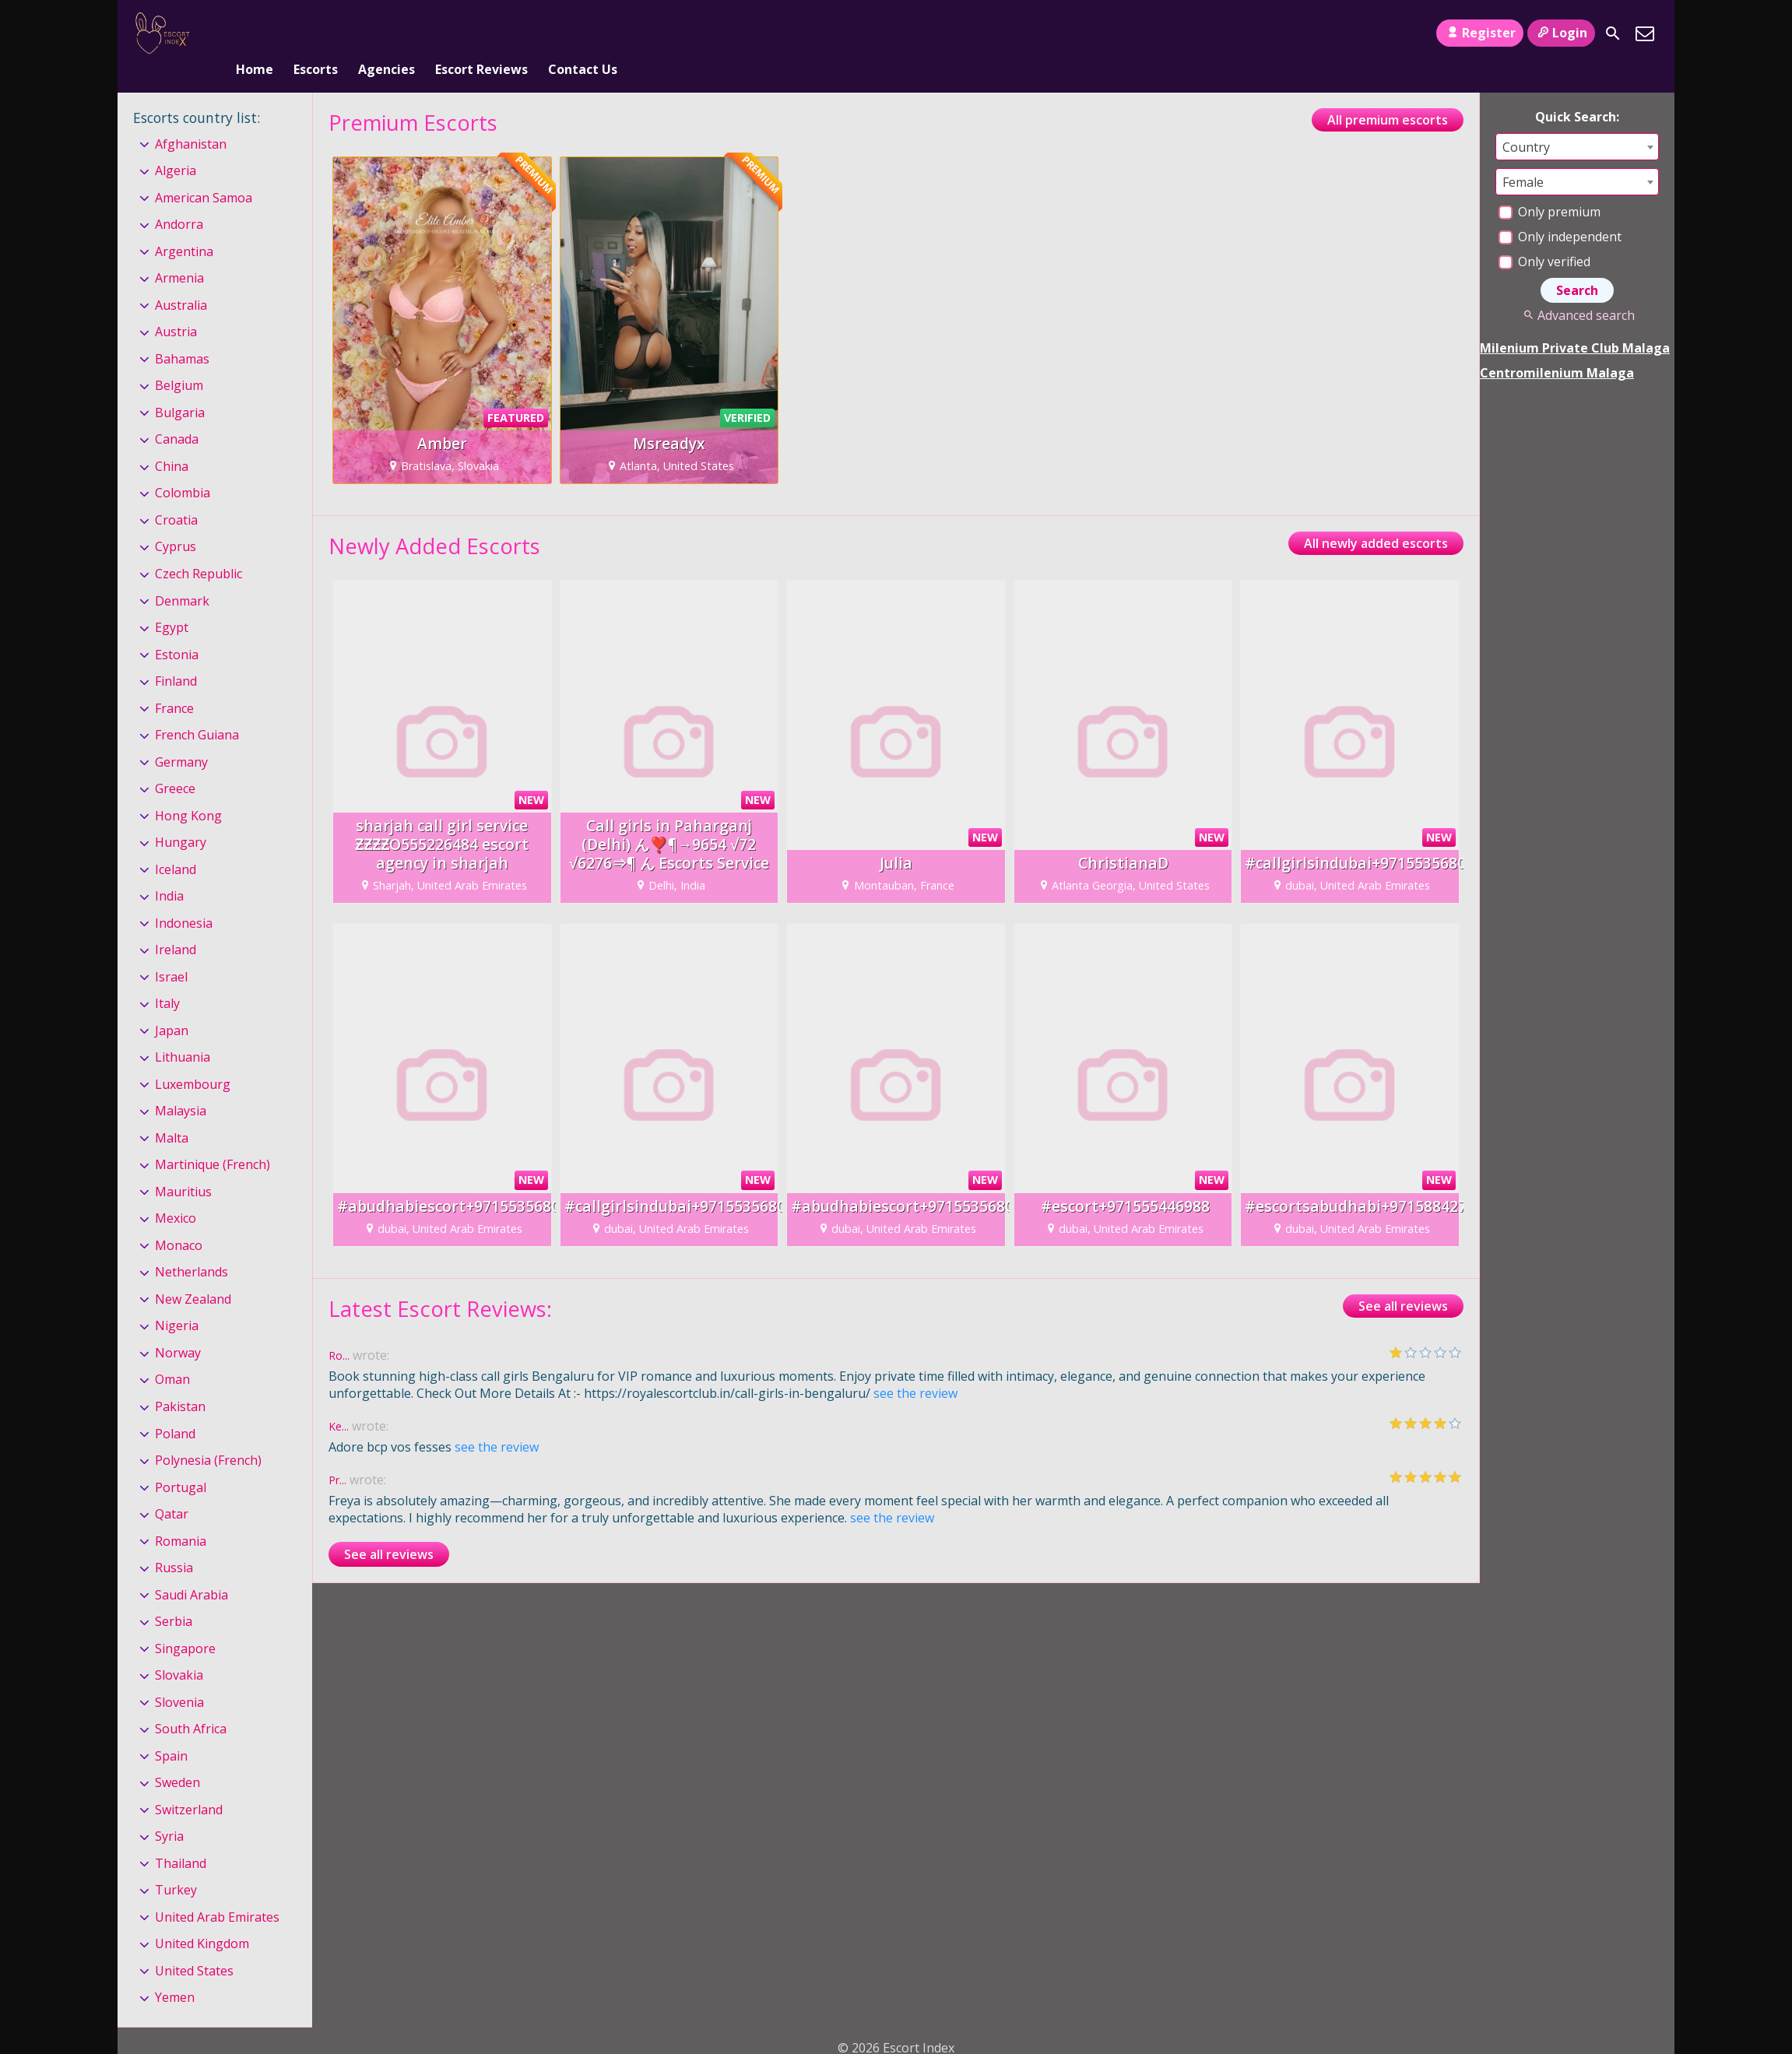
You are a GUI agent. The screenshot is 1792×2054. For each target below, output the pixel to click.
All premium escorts (1387, 94)
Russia (174, 1541)
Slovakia (179, 1649)
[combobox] (1577, 121)
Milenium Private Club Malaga (1575, 322)
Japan (171, 1004)
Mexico (175, 1193)
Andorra (179, 198)
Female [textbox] (1523, 156)
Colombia (182, 467)
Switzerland (189, 1783)
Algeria (175, 144)
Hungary (180, 816)
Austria (176, 306)
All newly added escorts (1376, 517)
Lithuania (182, 1031)
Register (1479, 32)
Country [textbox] (1526, 121)
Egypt (171, 601)
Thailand (180, 1837)
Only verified (1544, 235)
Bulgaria (180, 386)
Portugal (180, 1461)
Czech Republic (198, 548)
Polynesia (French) (208, 1434)
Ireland (175, 923)
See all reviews (1403, 1280)
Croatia (176, 494)
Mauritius (183, 1165)
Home (254, 33)
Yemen (175, 1972)
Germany (181, 736)
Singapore (185, 1622)
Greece (175, 762)
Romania (180, 1515)
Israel (171, 951)
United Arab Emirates (217, 1891)
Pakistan (180, 1380)
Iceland (175, 843)
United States (194, 1945)
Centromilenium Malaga (1557, 347)
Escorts (315, 33)
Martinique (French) (212, 1139)
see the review (915, 1367)
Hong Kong (188, 790)
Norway (178, 1327)
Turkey (176, 1864)
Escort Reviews (481, 33)
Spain (171, 1730)
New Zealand (193, 1273)
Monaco (178, 1219)
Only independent (1560, 210)
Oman (172, 1354)
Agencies (386, 33)
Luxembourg (192, 1058)
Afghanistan (191, 118)
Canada (177, 414)
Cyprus (175, 521)
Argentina (184, 225)
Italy (167, 977)
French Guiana (197, 709)
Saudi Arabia (191, 1569)
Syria (169, 1810)
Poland (175, 1408)
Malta (171, 1112)
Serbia (173, 1595)
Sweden (177, 1756)
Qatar (171, 1488)
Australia (181, 279)
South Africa (191, 1703)
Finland (176, 655)
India (169, 870)
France (174, 682)
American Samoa (203, 172)
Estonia (177, 628)
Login (1561, 32)
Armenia (179, 253)
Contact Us (582, 33)
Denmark (182, 575)
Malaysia (180, 1085)
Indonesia (184, 897)
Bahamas (182, 333)
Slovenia (179, 1676)
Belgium (179, 360)
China (171, 440)
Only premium (1550, 186)
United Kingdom (202, 1917)
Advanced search (1577, 289)
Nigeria (177, 1300)
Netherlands (191, 1246)
